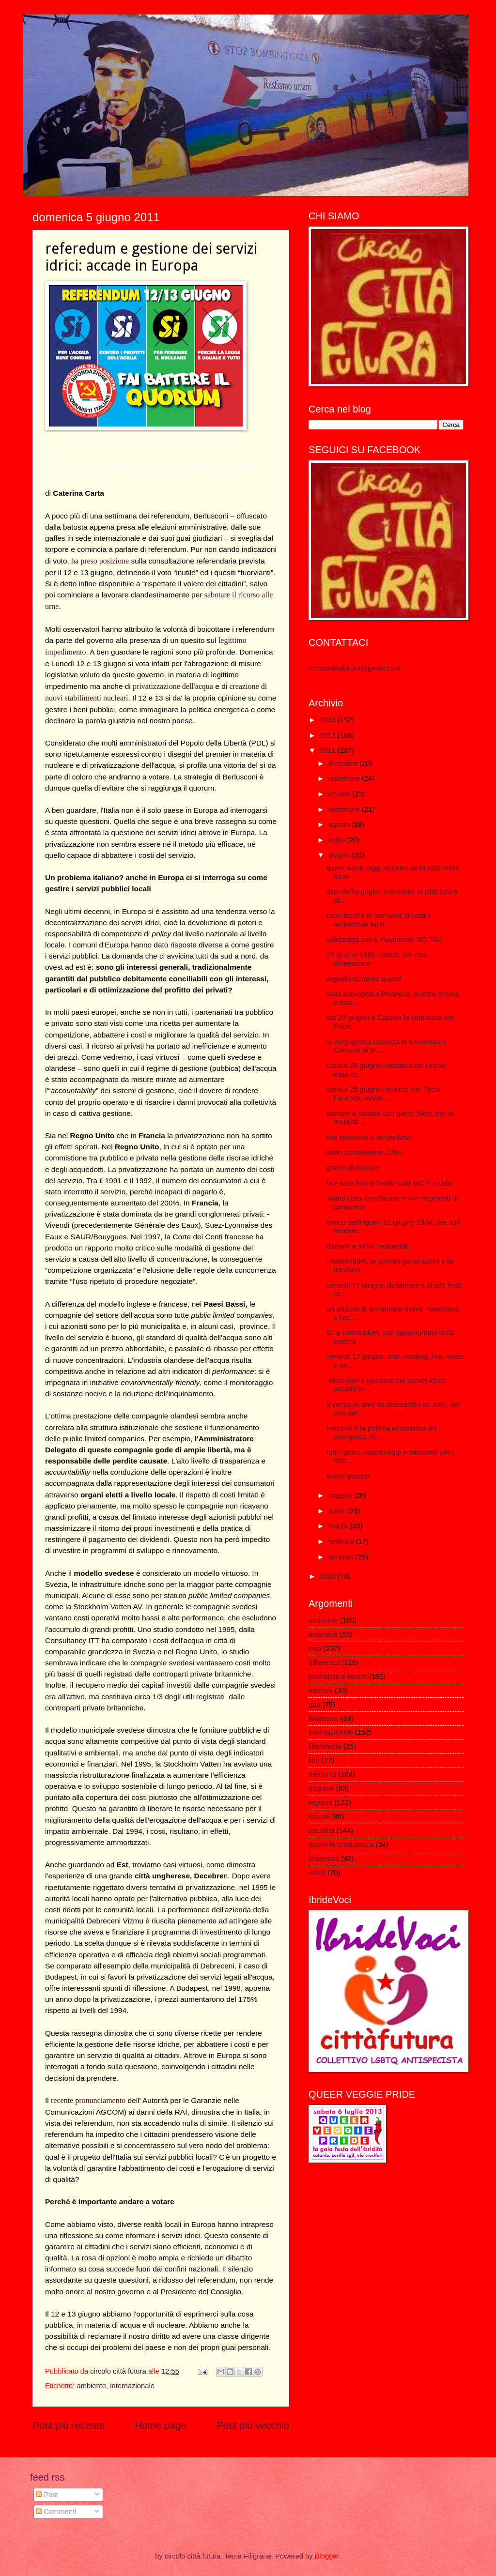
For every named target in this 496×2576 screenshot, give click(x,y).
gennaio (341, 1557)
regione (320, 1802)
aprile (337, 1511)
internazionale (132, 2386)
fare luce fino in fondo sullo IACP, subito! (390, 1183)
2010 (329, 1576)
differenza (324, 1662)
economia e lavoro (338, 1676)
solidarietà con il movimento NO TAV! (385, 940)
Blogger (327, 2556)
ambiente (91, 2386)
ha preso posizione (100, 561)
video (317, 1872)
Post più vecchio (253, 2425)
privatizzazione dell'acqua (173, 686)
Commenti (56, 2511)
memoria (322, 1774)
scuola (319, 1816)
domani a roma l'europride (367, 1246)
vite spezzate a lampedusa (368, 1137)
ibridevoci (324, 1718)
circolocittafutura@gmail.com (354, 668)
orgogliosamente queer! (364, 979)
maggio (340, 1495)
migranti (321, 1788)
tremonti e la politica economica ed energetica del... (381, 1432)
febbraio (342, 1541)
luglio (337, 840)
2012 (329, 735)
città (315, 1648)
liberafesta (325, 1746)
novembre (345, 778)
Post (47, 2495)
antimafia (323, 1634)
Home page (160, 2425)
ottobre (340, 794)
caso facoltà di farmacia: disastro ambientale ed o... (378, 920)
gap (315, 1704)
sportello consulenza (341, 1844)
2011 (329, 750)
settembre (345, 809)
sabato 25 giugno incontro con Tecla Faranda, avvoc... (383, 1093)
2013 (329, 720)
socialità (321, 1830)
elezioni (321, 1690)
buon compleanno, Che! (364, 1152)
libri (314, 1760)
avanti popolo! (348, 1476)
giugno (339, 855)
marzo (339, 1526)
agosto (339, 824)
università (324, 1858)
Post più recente (68, 2425)
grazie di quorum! (354, 1168)
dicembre (343, 763)
